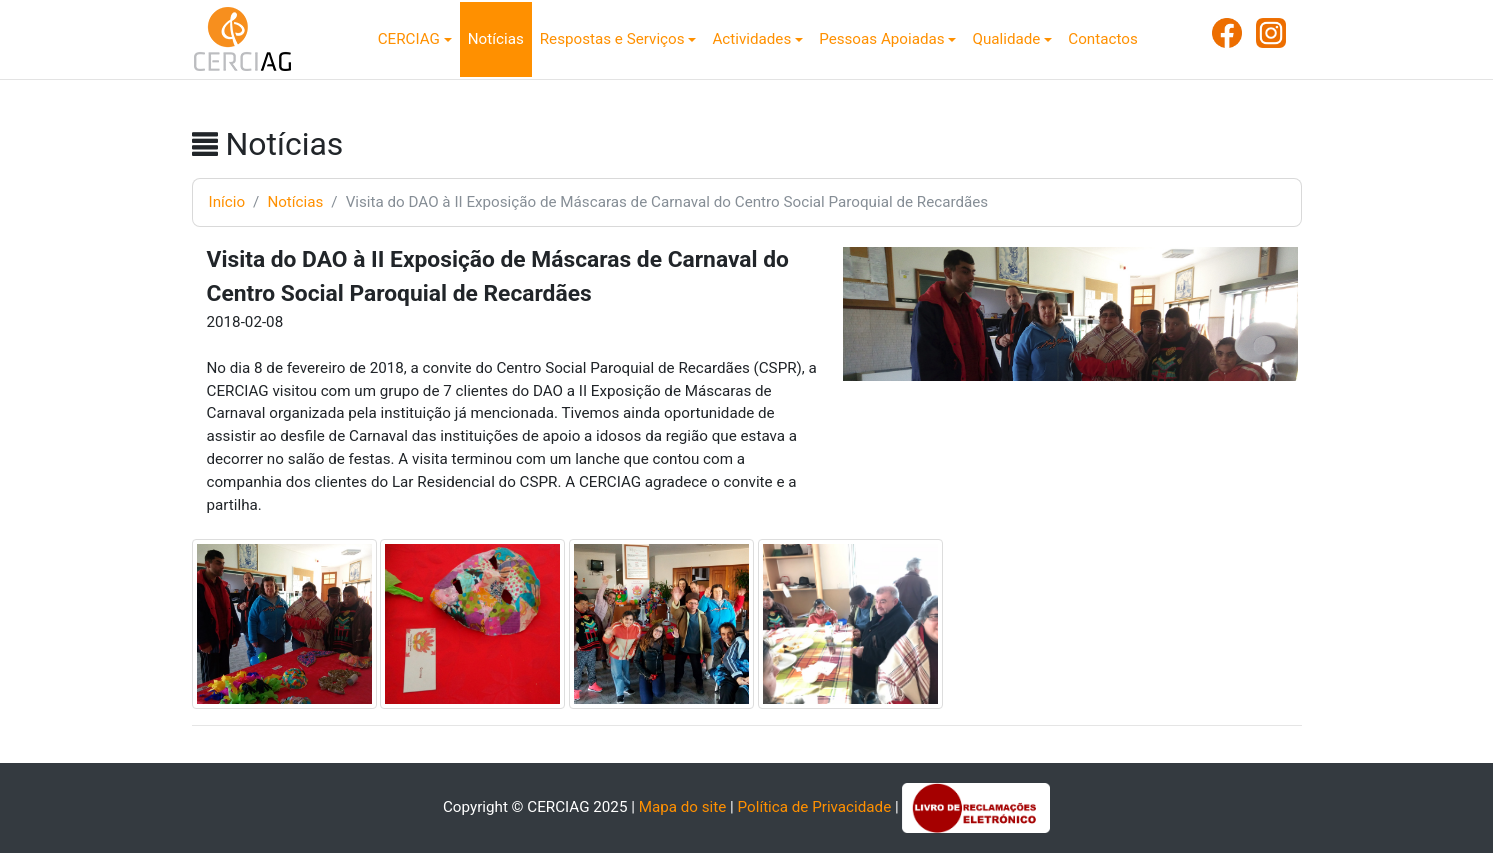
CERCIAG (409, 39)
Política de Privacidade (815, 807)
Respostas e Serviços (612, 39)
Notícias (496, 39)
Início (227, 202)
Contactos (1102, 39)
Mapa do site (683, 807)
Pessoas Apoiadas (881, 39)
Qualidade (1006, 39)
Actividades (751, 39)
